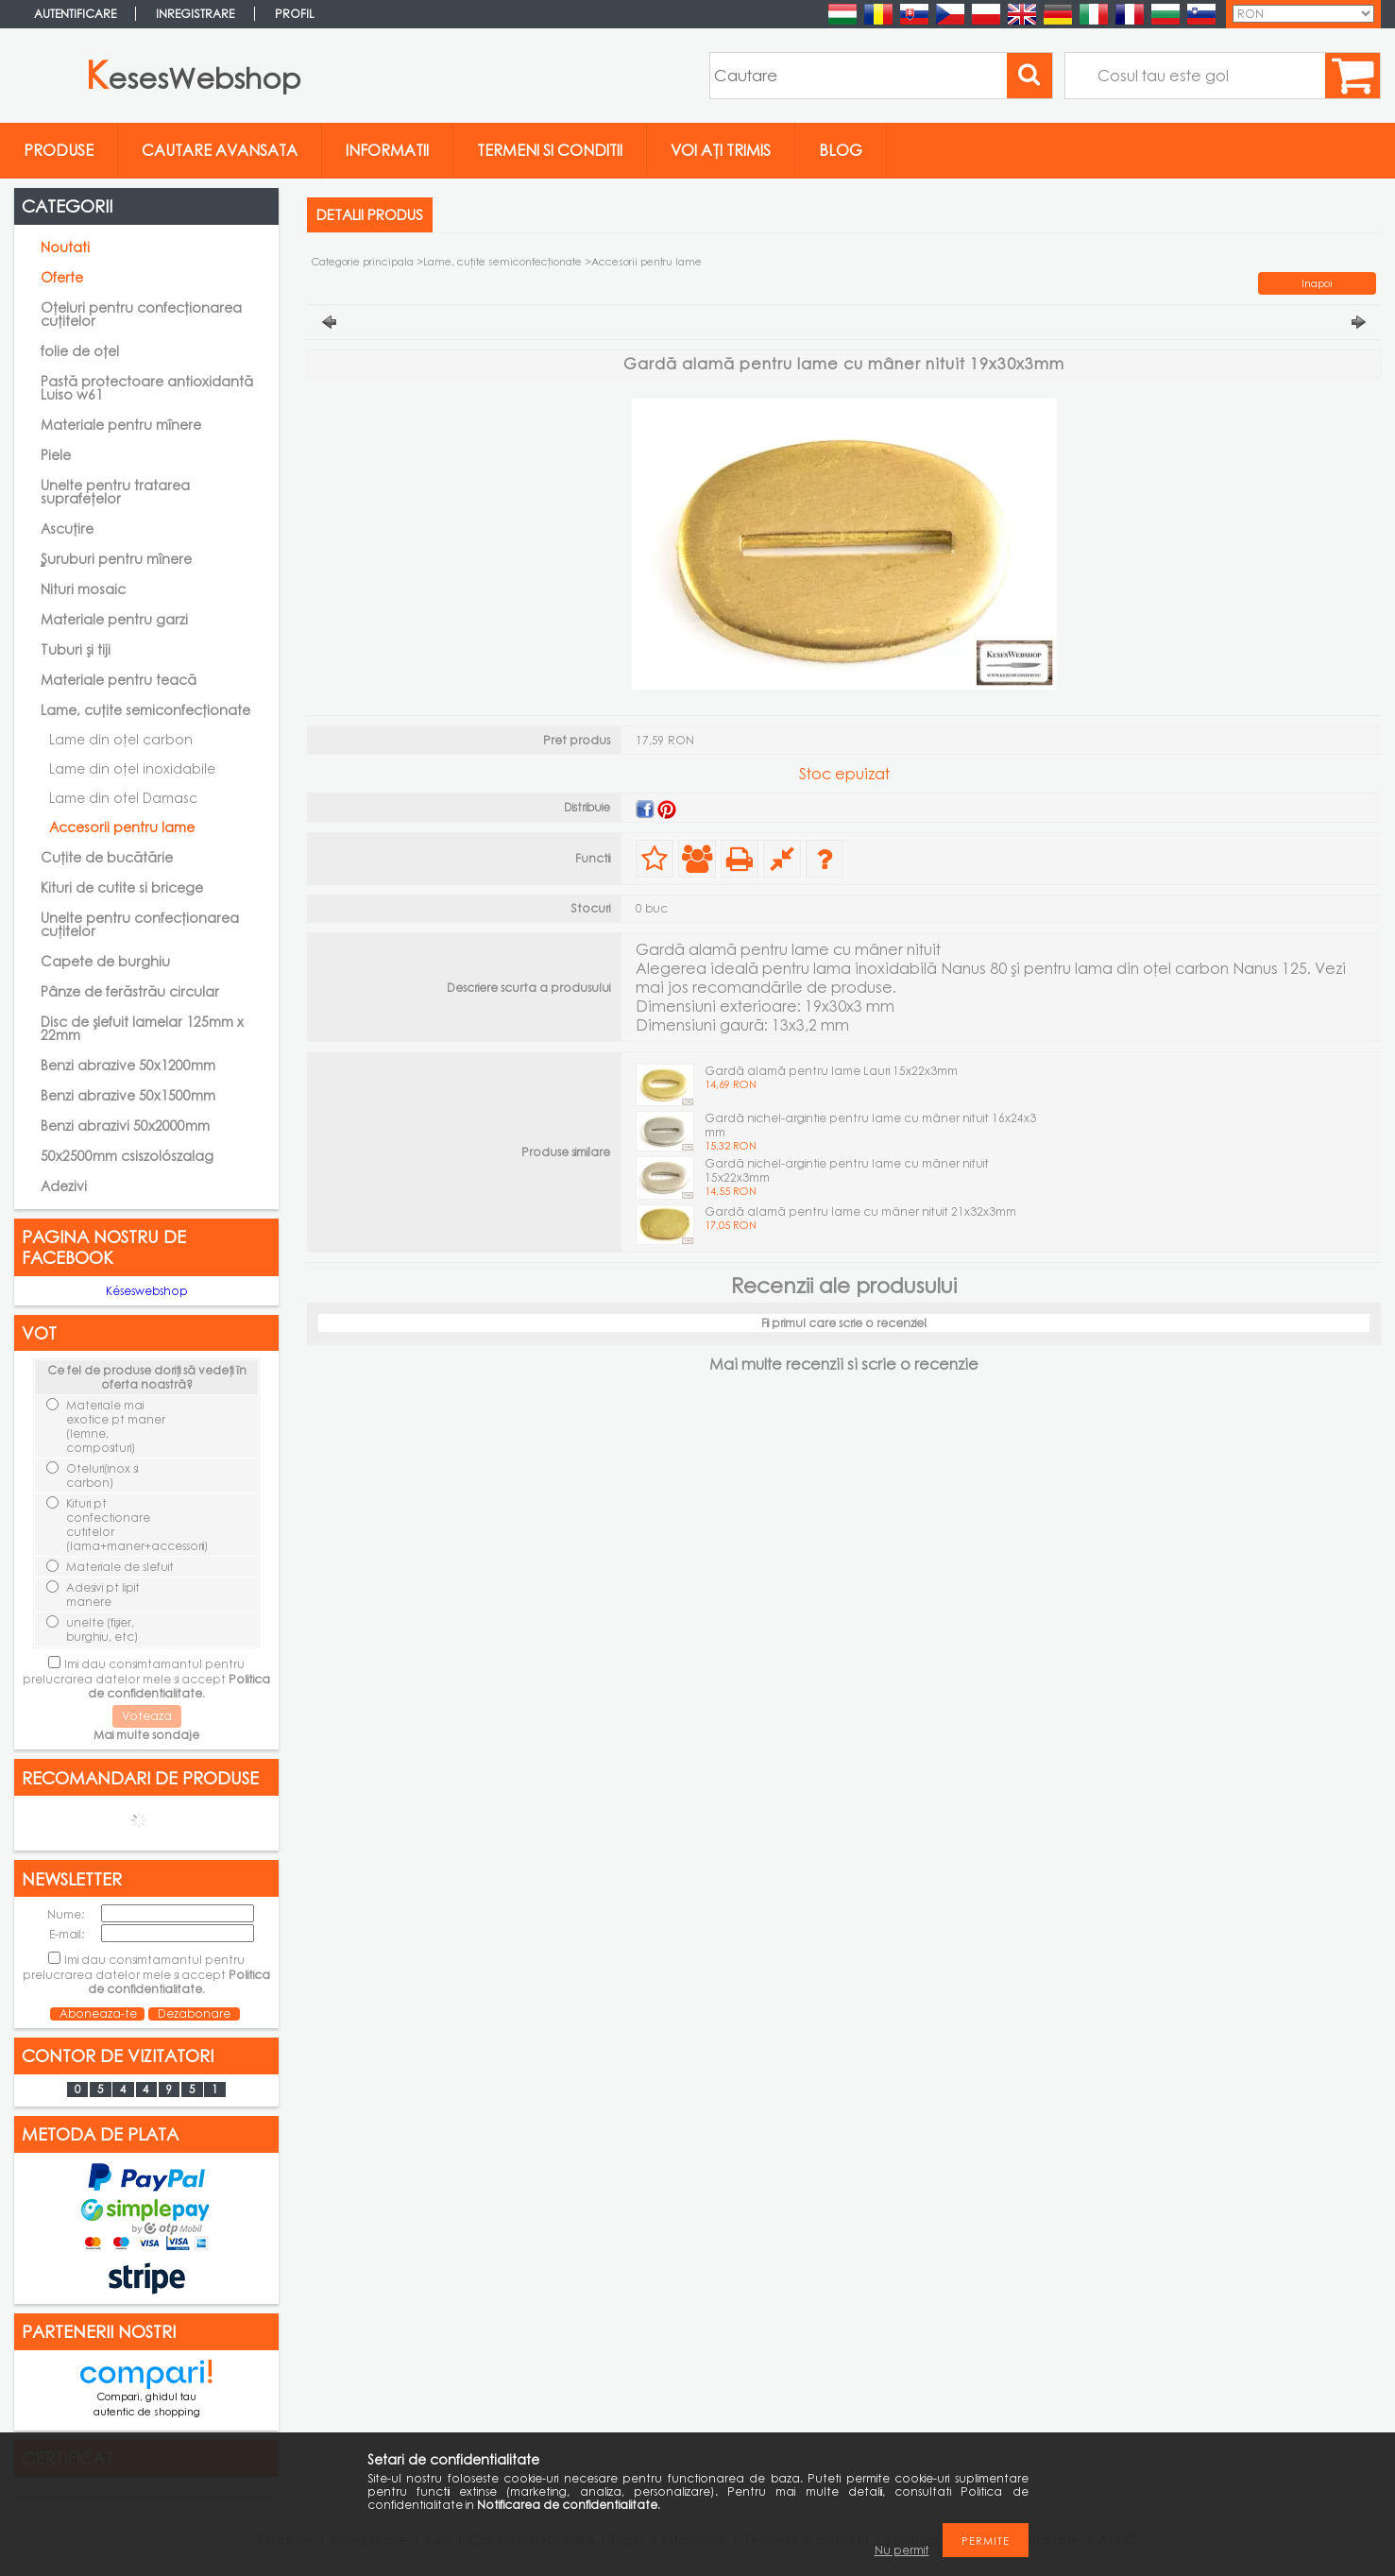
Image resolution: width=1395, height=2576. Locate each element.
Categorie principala (363, 261)
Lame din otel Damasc (123, 798)
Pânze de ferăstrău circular (130, 991)
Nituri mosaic (83, 589)
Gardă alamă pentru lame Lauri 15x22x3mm (831, 1071)
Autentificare (75, 14)
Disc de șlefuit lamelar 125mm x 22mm (142, 1028)
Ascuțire (67, 528)
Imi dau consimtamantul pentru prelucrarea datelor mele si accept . (146, 1678)
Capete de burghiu (105, 961)
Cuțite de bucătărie (107, 857)
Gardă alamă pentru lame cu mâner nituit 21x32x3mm (860, 1211)
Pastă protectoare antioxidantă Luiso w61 (147, 387)
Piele (56, 455)
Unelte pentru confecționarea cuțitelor (140, 924)
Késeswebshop (147, 1291)
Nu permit (902, 2550)
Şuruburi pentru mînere (116, 559)
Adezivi (64, 1186)
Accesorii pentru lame (122, 827)
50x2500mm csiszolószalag (127, 1156)
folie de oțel (80, 351)
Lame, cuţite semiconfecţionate (502, 261)
